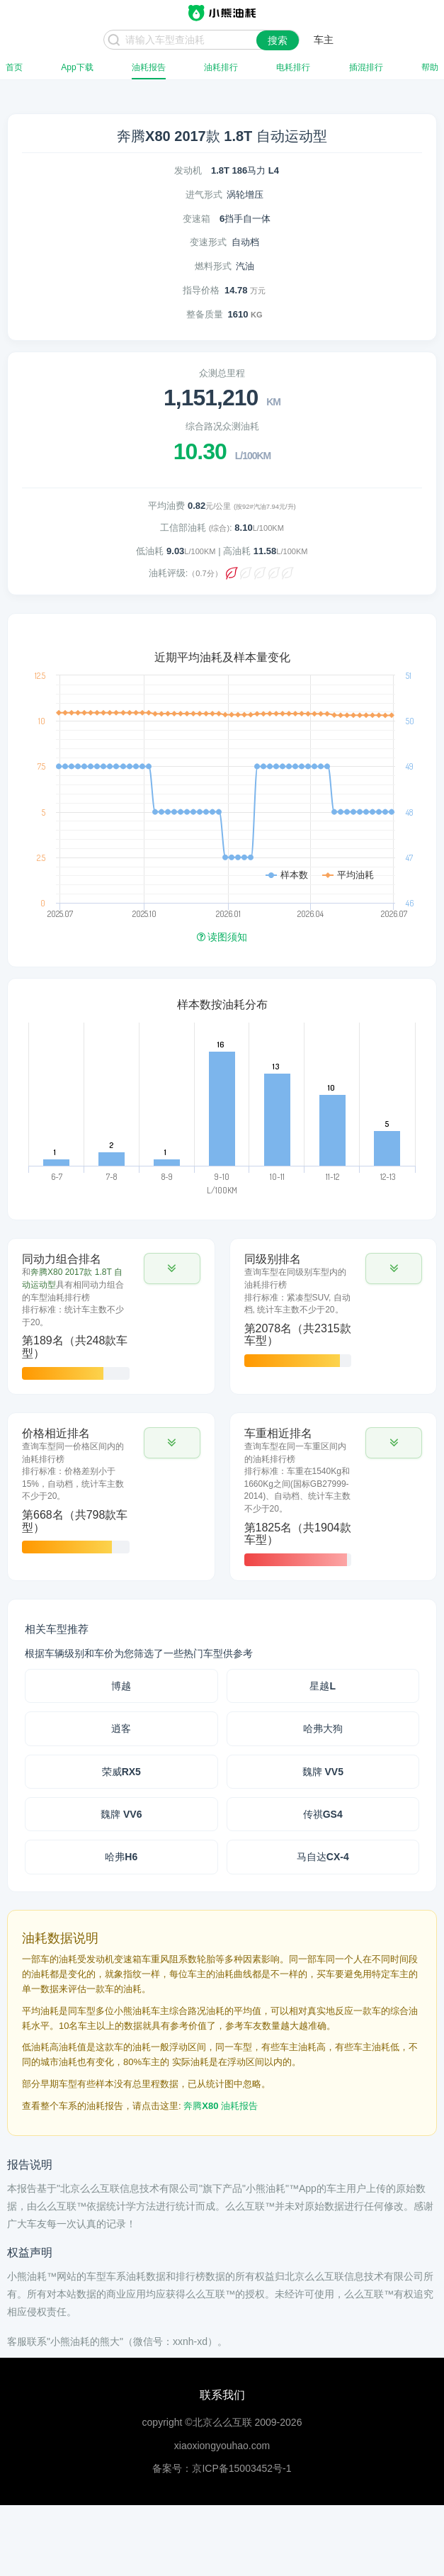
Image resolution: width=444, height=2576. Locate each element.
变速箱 (196, 218)
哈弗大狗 (323, 1728)
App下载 (77, 67)
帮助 (429, 67)
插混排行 (366, 67)
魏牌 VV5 (322, 1771)
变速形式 (208, 242)
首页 (14, 67)
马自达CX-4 (323, 1856)
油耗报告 (149, 67)
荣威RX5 (121, 1771)
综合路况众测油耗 (222, 426)
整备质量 (204, 314)
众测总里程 (222, 373)
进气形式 (204, 194)
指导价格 (201, 290)
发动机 (188, 170)
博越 (121, 1686)
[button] (172, 1268)
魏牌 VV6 (121, 1814)
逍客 (121, 1728)
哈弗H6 (121, 1856)
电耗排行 (293, 67)
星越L (322, 1686)
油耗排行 (221, 67)
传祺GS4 (323, 1814)
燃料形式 (213, 266)
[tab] (111, 1316)
